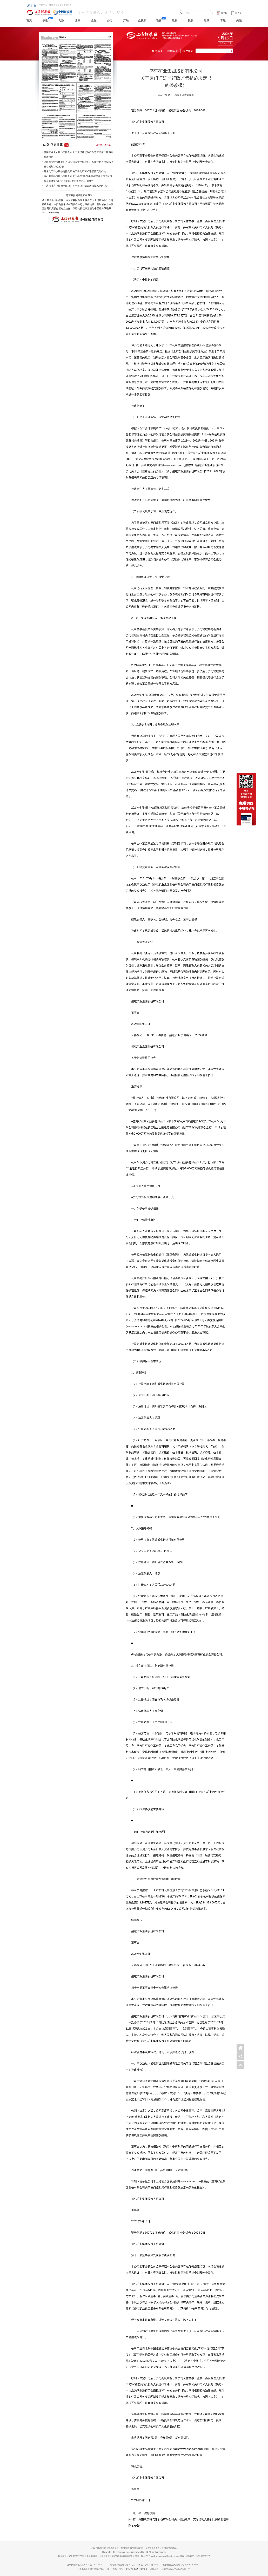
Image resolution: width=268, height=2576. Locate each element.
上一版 (99, 145)
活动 (206, 20)
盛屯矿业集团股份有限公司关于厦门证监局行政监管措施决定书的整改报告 (78, 154)
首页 (29, 20)
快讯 (45, 20)
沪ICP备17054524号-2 (136, 2569)
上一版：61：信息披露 (141, 2513)
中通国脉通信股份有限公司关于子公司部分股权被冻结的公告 (76, 185)
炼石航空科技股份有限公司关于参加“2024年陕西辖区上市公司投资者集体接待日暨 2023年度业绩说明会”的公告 (78, 178)
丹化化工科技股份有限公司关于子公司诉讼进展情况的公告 (75, 171)
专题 (223, 20)
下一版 (107, 145)
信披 (158, 20)
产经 (126, 20)
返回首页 (157, 51)
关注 (239, 20)
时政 (61, 20)
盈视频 (142, 20)
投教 (190, 20)
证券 (77, 20)
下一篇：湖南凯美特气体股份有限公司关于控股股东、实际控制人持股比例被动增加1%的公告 (178, 2522)
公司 (109, 20)
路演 (174, 20)
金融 (93, 20)
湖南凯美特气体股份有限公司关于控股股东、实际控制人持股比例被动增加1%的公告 (78, 164)
